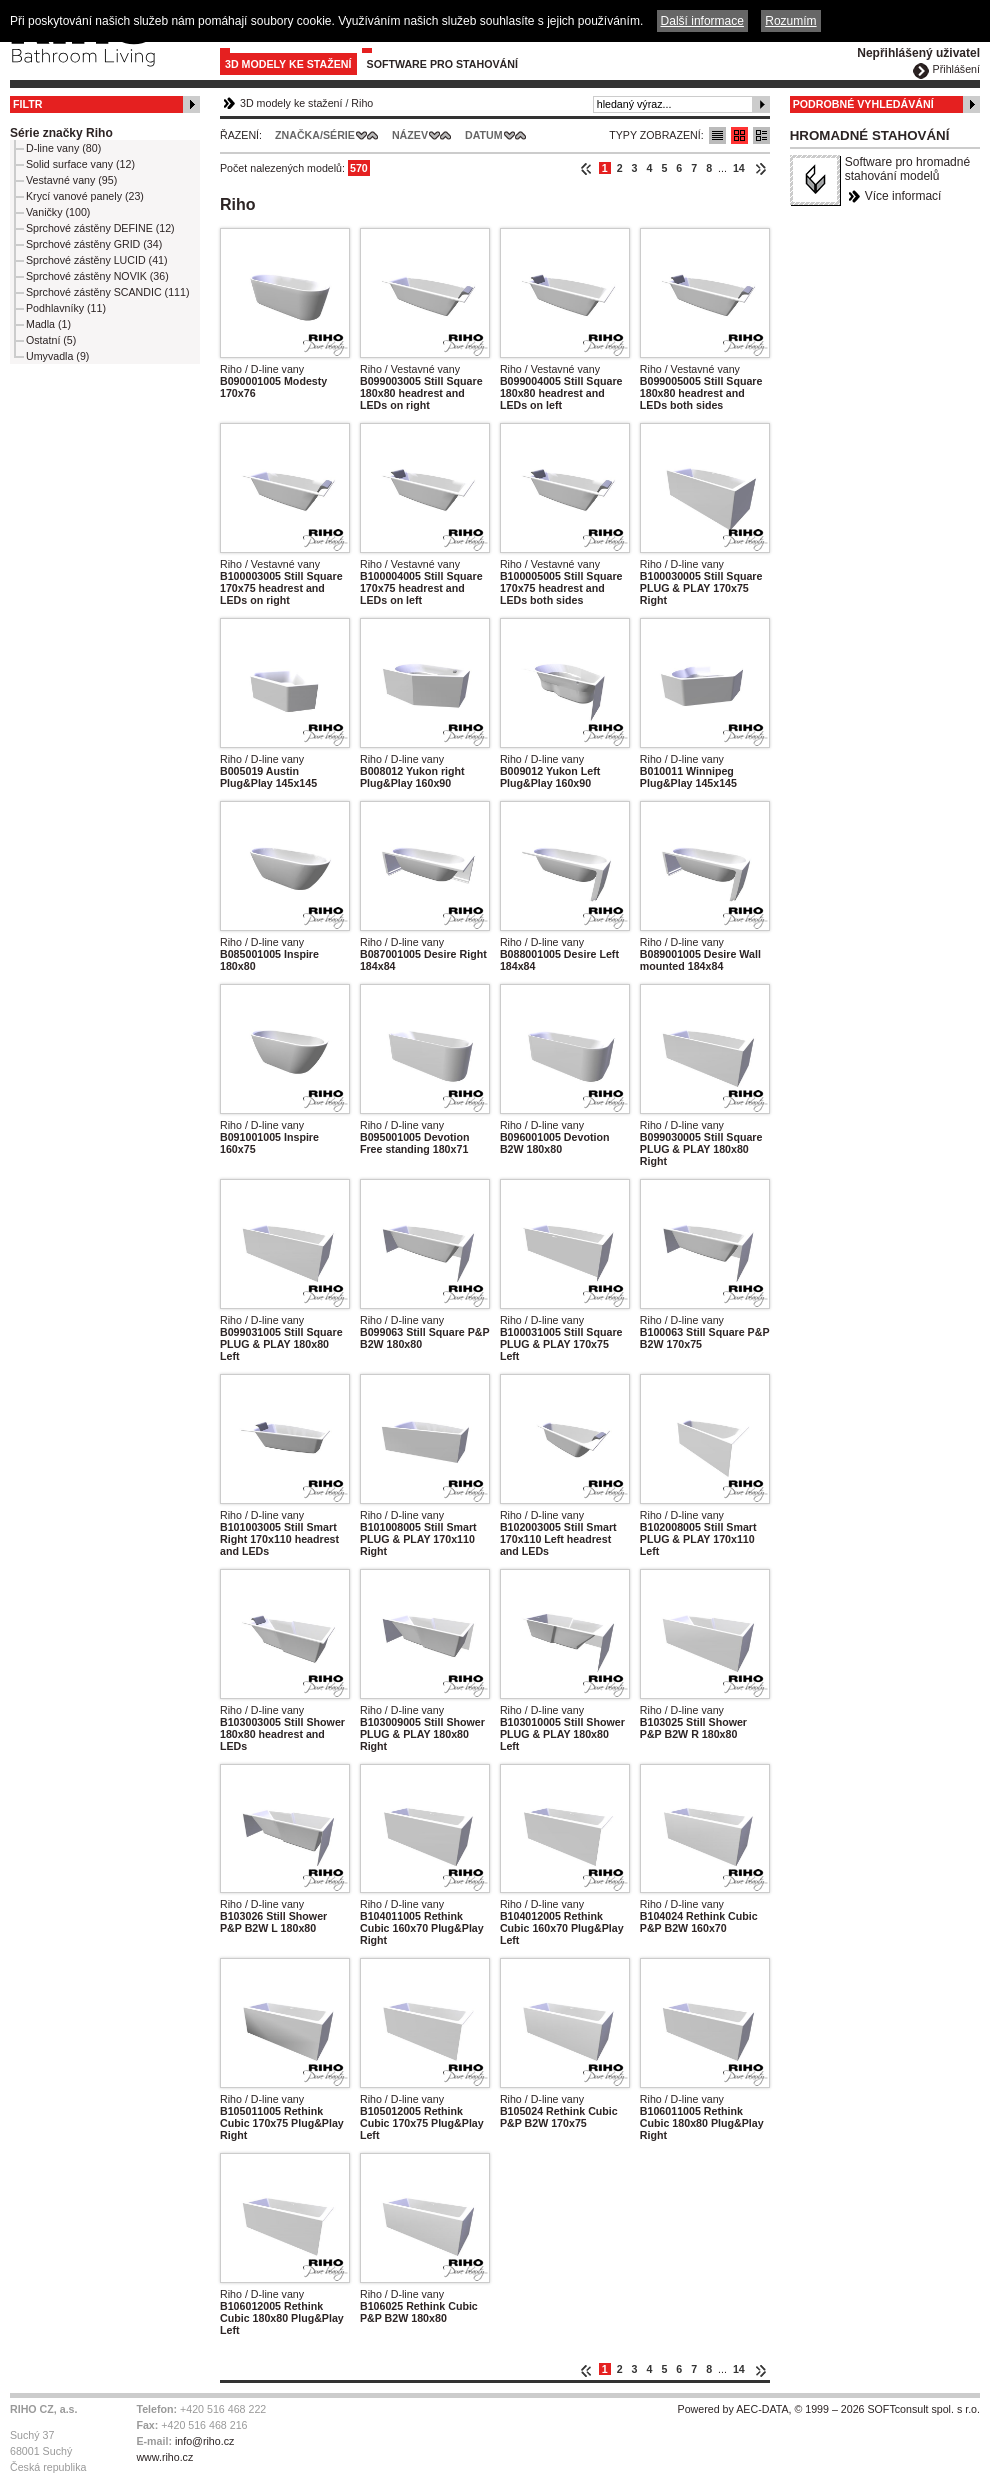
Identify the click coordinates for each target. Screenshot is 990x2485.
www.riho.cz (164, 2457)
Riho (362, 103)
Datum (484, 135)
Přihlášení (956, 69)
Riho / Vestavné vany (410, 369)
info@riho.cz (204, 2441)
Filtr (27, 104)
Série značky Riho (61, 133)
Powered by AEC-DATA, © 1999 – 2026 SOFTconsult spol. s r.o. (829, 2409)
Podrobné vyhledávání (863, 104)
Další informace (702, 21)
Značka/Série (315, 135)
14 (739, 168)
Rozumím (790, 21)
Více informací (903, 196)
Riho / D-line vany (262, 369)
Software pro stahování (442, 64)
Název (410, 135)
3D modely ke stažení (288, 64)
